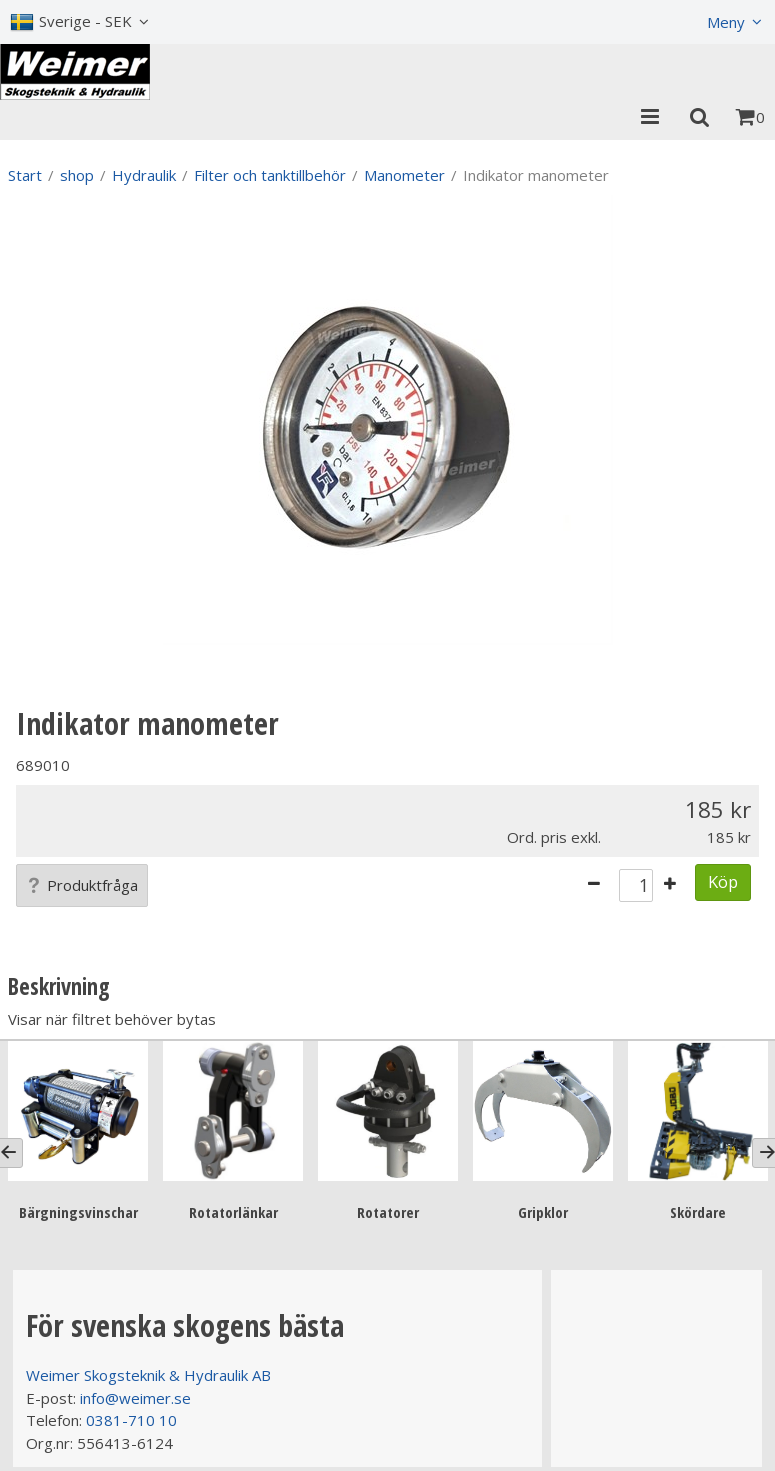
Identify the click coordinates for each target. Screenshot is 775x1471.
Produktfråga (82, 885)
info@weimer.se (135, 1398)
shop (77, 175)
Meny (726, 22)
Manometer (404, 175)
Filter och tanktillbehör (270, 175)
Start (25, 175)
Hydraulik (144, 175)
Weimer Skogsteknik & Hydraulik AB (148, 1375)
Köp (723, 881)
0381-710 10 (131, 1420)
